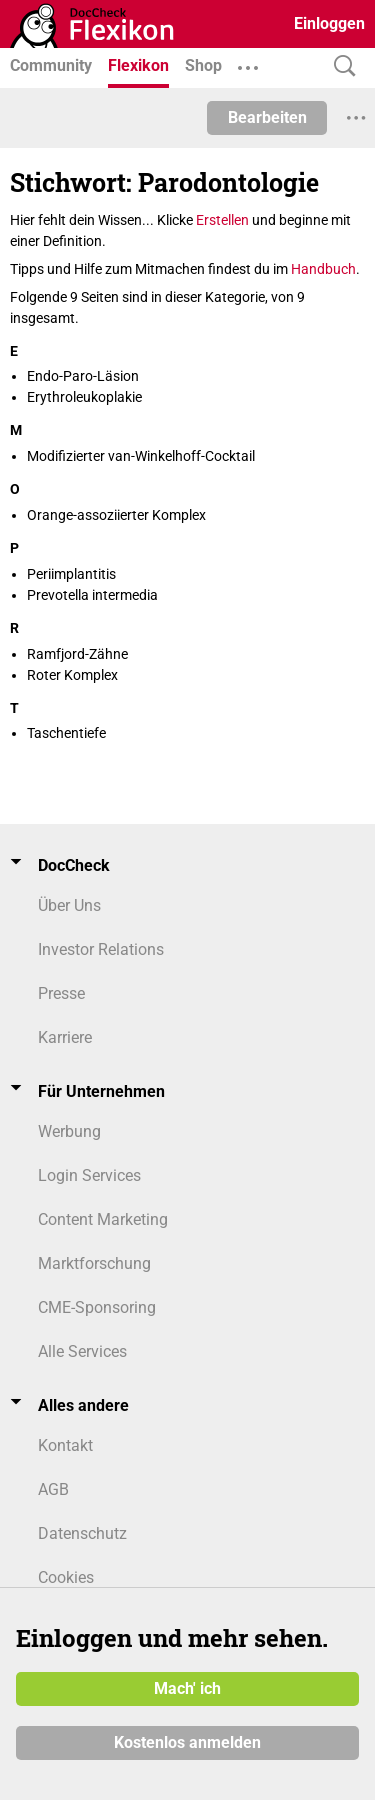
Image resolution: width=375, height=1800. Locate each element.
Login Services (89, 1175)
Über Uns (69, 905)
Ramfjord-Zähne (77, 654)
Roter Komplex (72, 675)
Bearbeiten (267, 117)
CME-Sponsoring (97, 1307)
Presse (61, 993)
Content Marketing (103, 1219)
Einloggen (329, 23)
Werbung (69, 1131)
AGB (53, 1489)
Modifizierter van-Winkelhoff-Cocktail (141, 456)
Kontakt (65, 1445)
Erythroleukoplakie (84, 397)
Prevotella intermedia (92, 595)
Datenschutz (82, 1533)
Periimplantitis (71, 574)
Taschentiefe (66, 733)
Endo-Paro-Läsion (83, 376)
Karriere (65, 1037)
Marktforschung (94, 1263)
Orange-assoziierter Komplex (116, 515)
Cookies (66, 1577)
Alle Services (82, 1351)
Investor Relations (101, 949)
